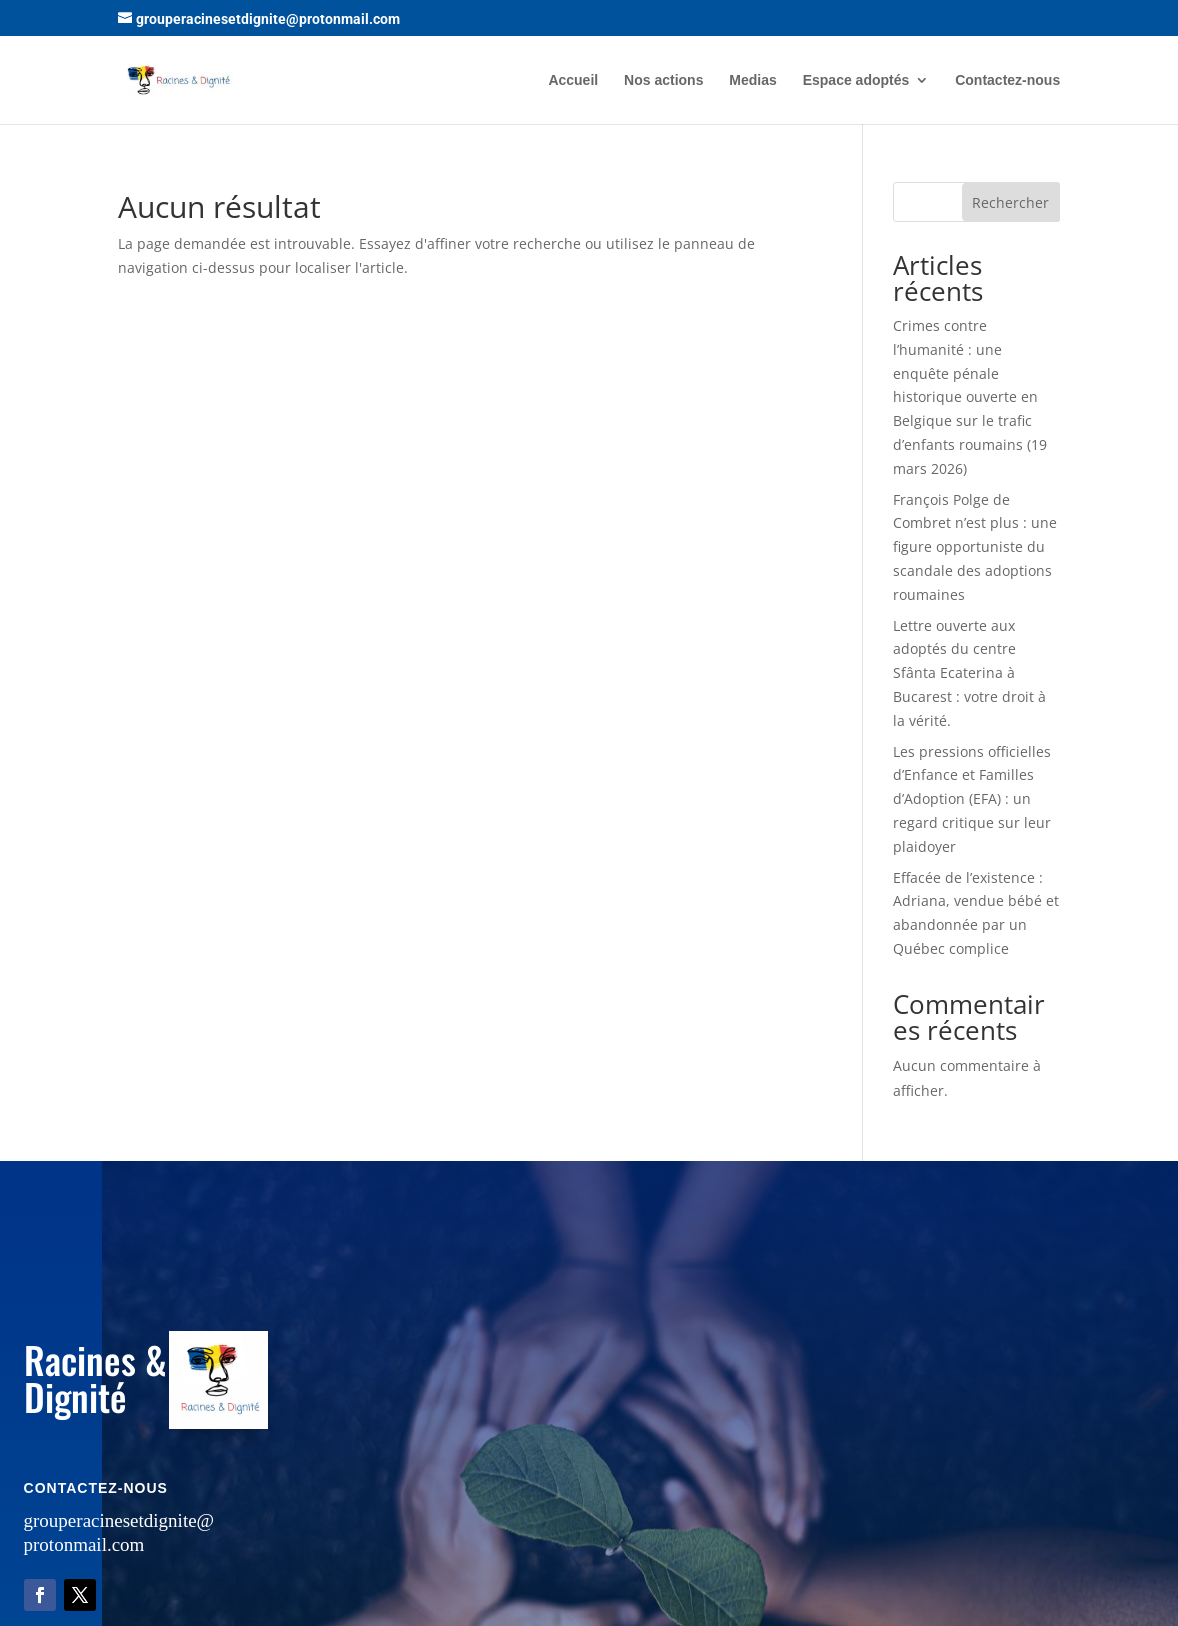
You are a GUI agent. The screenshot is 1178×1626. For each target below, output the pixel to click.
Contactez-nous (1007, 80)
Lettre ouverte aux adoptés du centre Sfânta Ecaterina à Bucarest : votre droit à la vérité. (969, 673)
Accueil (573, 80)
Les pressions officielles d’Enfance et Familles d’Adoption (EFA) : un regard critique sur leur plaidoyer (972, 799)
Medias (752, 80)
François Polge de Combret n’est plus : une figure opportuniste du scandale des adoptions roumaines (975, 547)
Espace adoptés (856, 80)
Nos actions (663, 80)
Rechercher (1010, 202)
